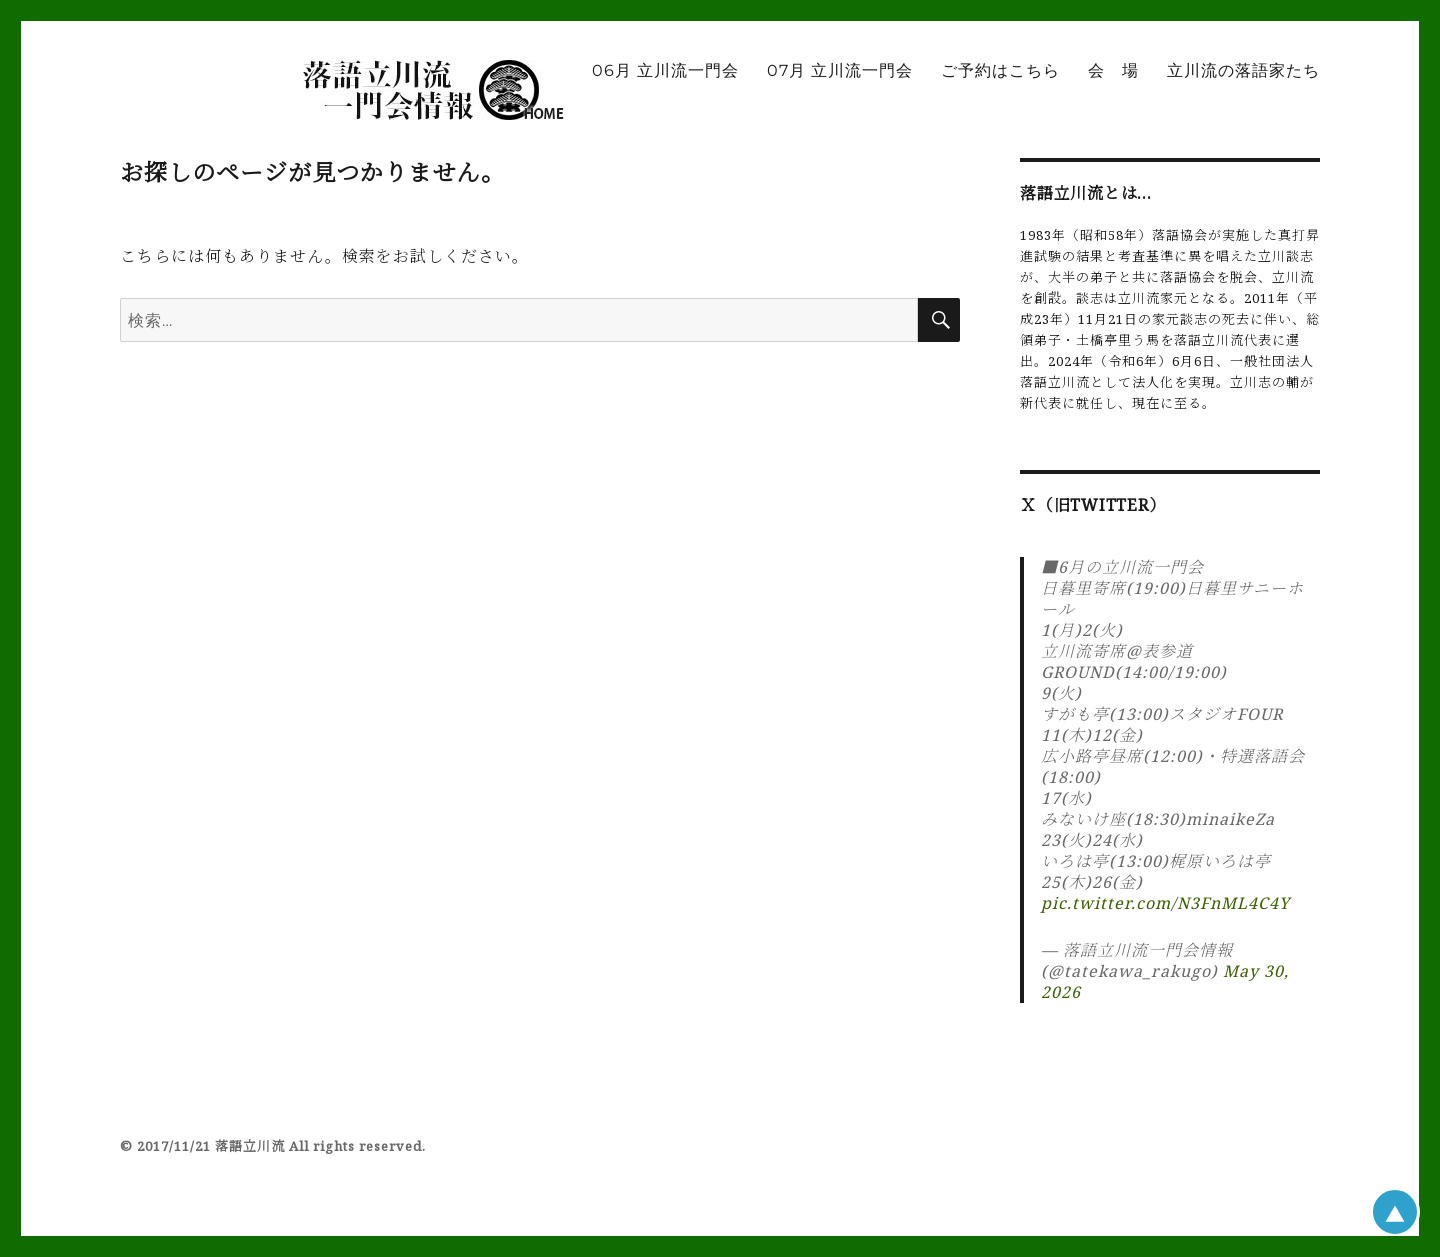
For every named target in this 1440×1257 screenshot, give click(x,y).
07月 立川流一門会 (840, 70)
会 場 (1113, 70)
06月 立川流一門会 (665, 70)
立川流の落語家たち (1243, 70)
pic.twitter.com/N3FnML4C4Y (1165, 903)
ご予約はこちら (1000, 70)
